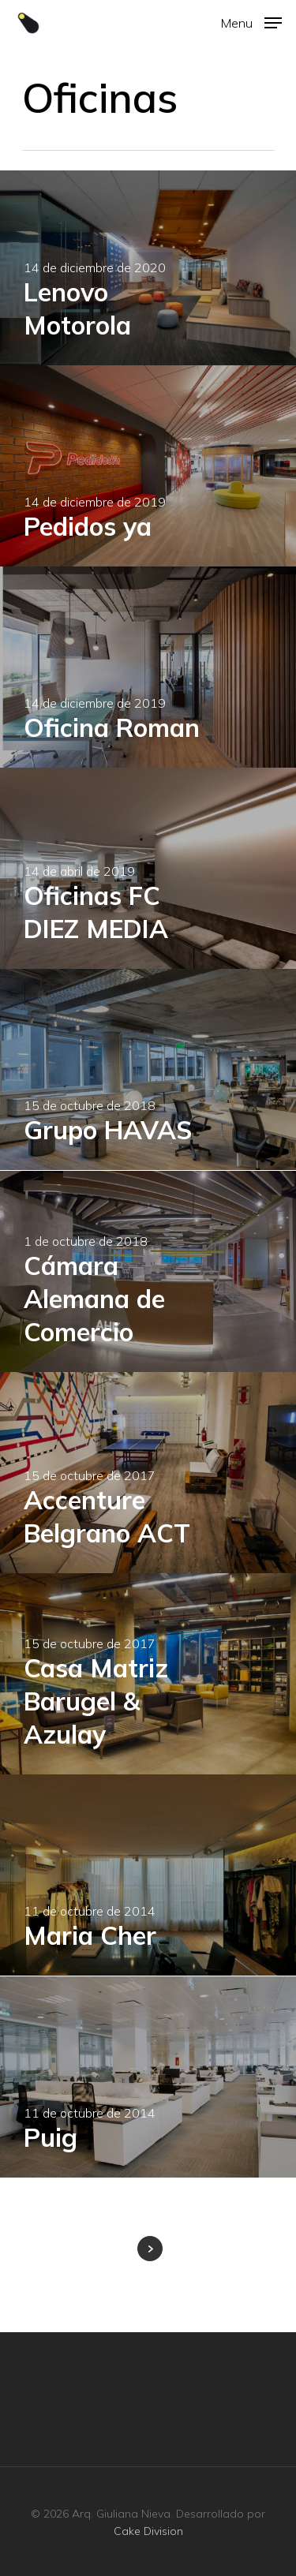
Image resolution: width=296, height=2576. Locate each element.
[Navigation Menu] (251, 22)
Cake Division (148, 2531)
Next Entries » (150, 2248)
